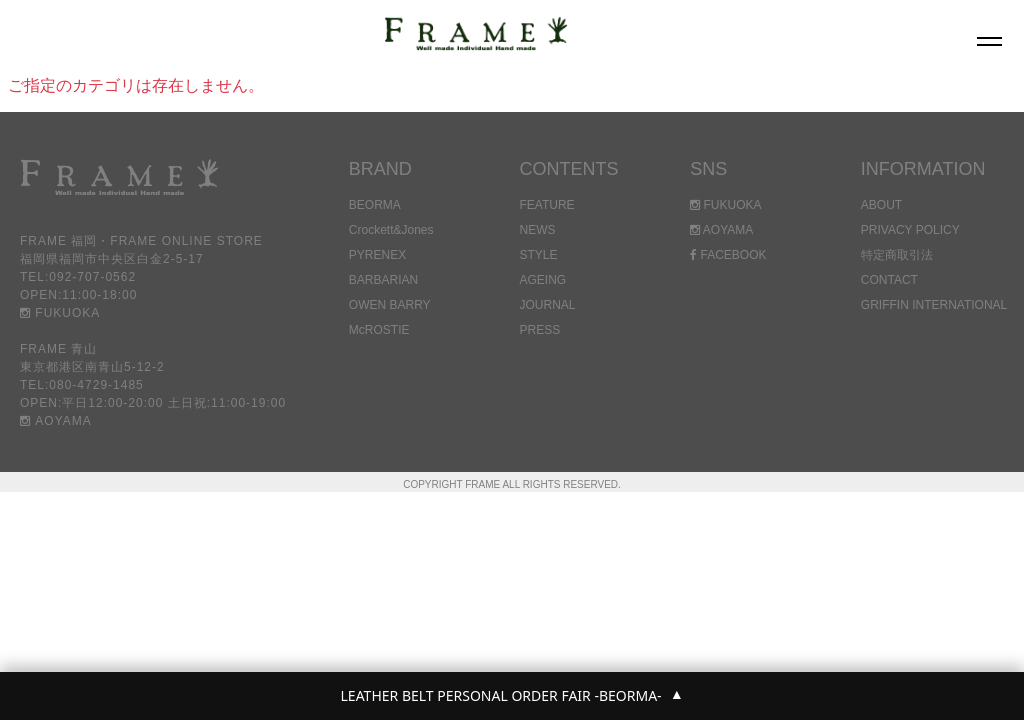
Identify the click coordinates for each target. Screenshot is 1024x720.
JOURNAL (547, 305)
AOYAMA (56, 421)
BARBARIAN (383, 280)
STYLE (538, 255)
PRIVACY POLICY (910, 230)
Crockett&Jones (391, 230)
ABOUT (881, 205)
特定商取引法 (897, 255)
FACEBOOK (728, 255)
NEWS (537, 230)
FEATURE (546, 205)
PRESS (539, 330)
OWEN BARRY (390, 305)
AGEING (542, 280)
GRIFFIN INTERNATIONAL (934, 305)
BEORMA (375, 205)
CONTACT (889, 280)
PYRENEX (377, 255)
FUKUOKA (60, 313)
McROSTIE (379, 330)
